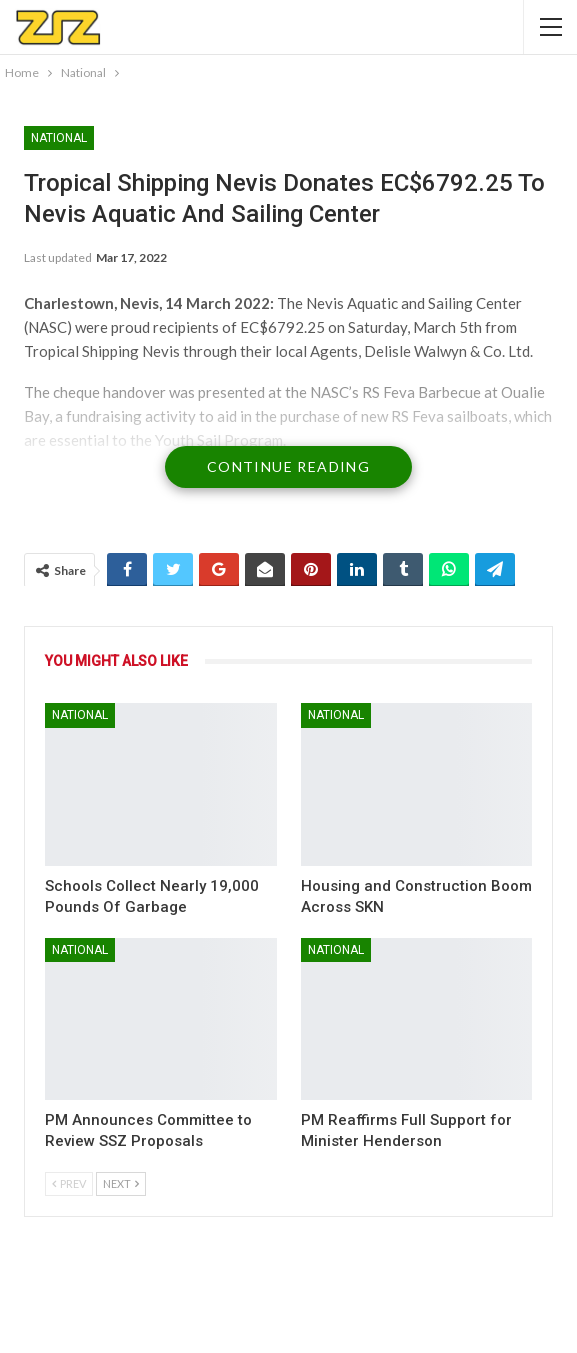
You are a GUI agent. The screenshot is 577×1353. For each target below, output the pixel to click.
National (59, 138)
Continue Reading (288, 466)
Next (121, 1183)
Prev (69, 1183)
